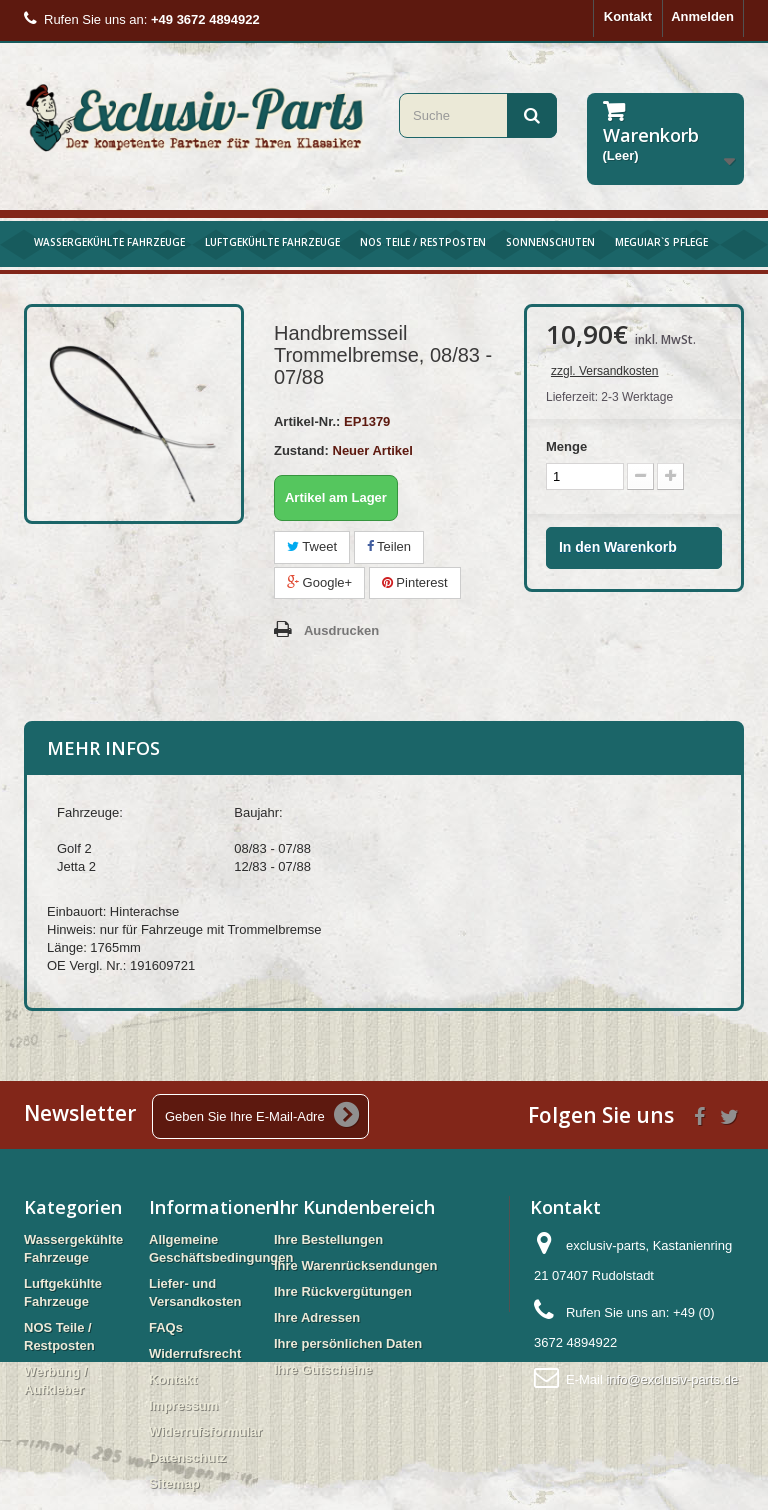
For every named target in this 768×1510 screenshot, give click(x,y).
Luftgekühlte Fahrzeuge (272, 242)
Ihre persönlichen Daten (348, 1343)
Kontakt (628, 16)
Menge (566, 446)
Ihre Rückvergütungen (343, 1291)
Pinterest (415, 582)
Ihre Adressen (317, 1317)
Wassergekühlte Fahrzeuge (109, 242)
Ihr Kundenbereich (354, 1207)
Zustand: (301, 450)
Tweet (312, 546)
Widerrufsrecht (195, 1353)
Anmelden (702, 16)
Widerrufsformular (205, 1431)
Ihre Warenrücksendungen (356, 1265)
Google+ (319, 582)
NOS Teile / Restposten (423, 242)
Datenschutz (187, 1457)
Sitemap (174, 1483)
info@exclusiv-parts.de (672, 1379)
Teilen (389, 546)
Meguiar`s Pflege (661, 242)
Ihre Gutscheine (323, 1369)
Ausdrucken (341, 630)
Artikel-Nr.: (307, 421)
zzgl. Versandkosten (604, 371)
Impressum (183, 1405)
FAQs (166, 1327)
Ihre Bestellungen (328, 1239)
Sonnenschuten (550, 242)
